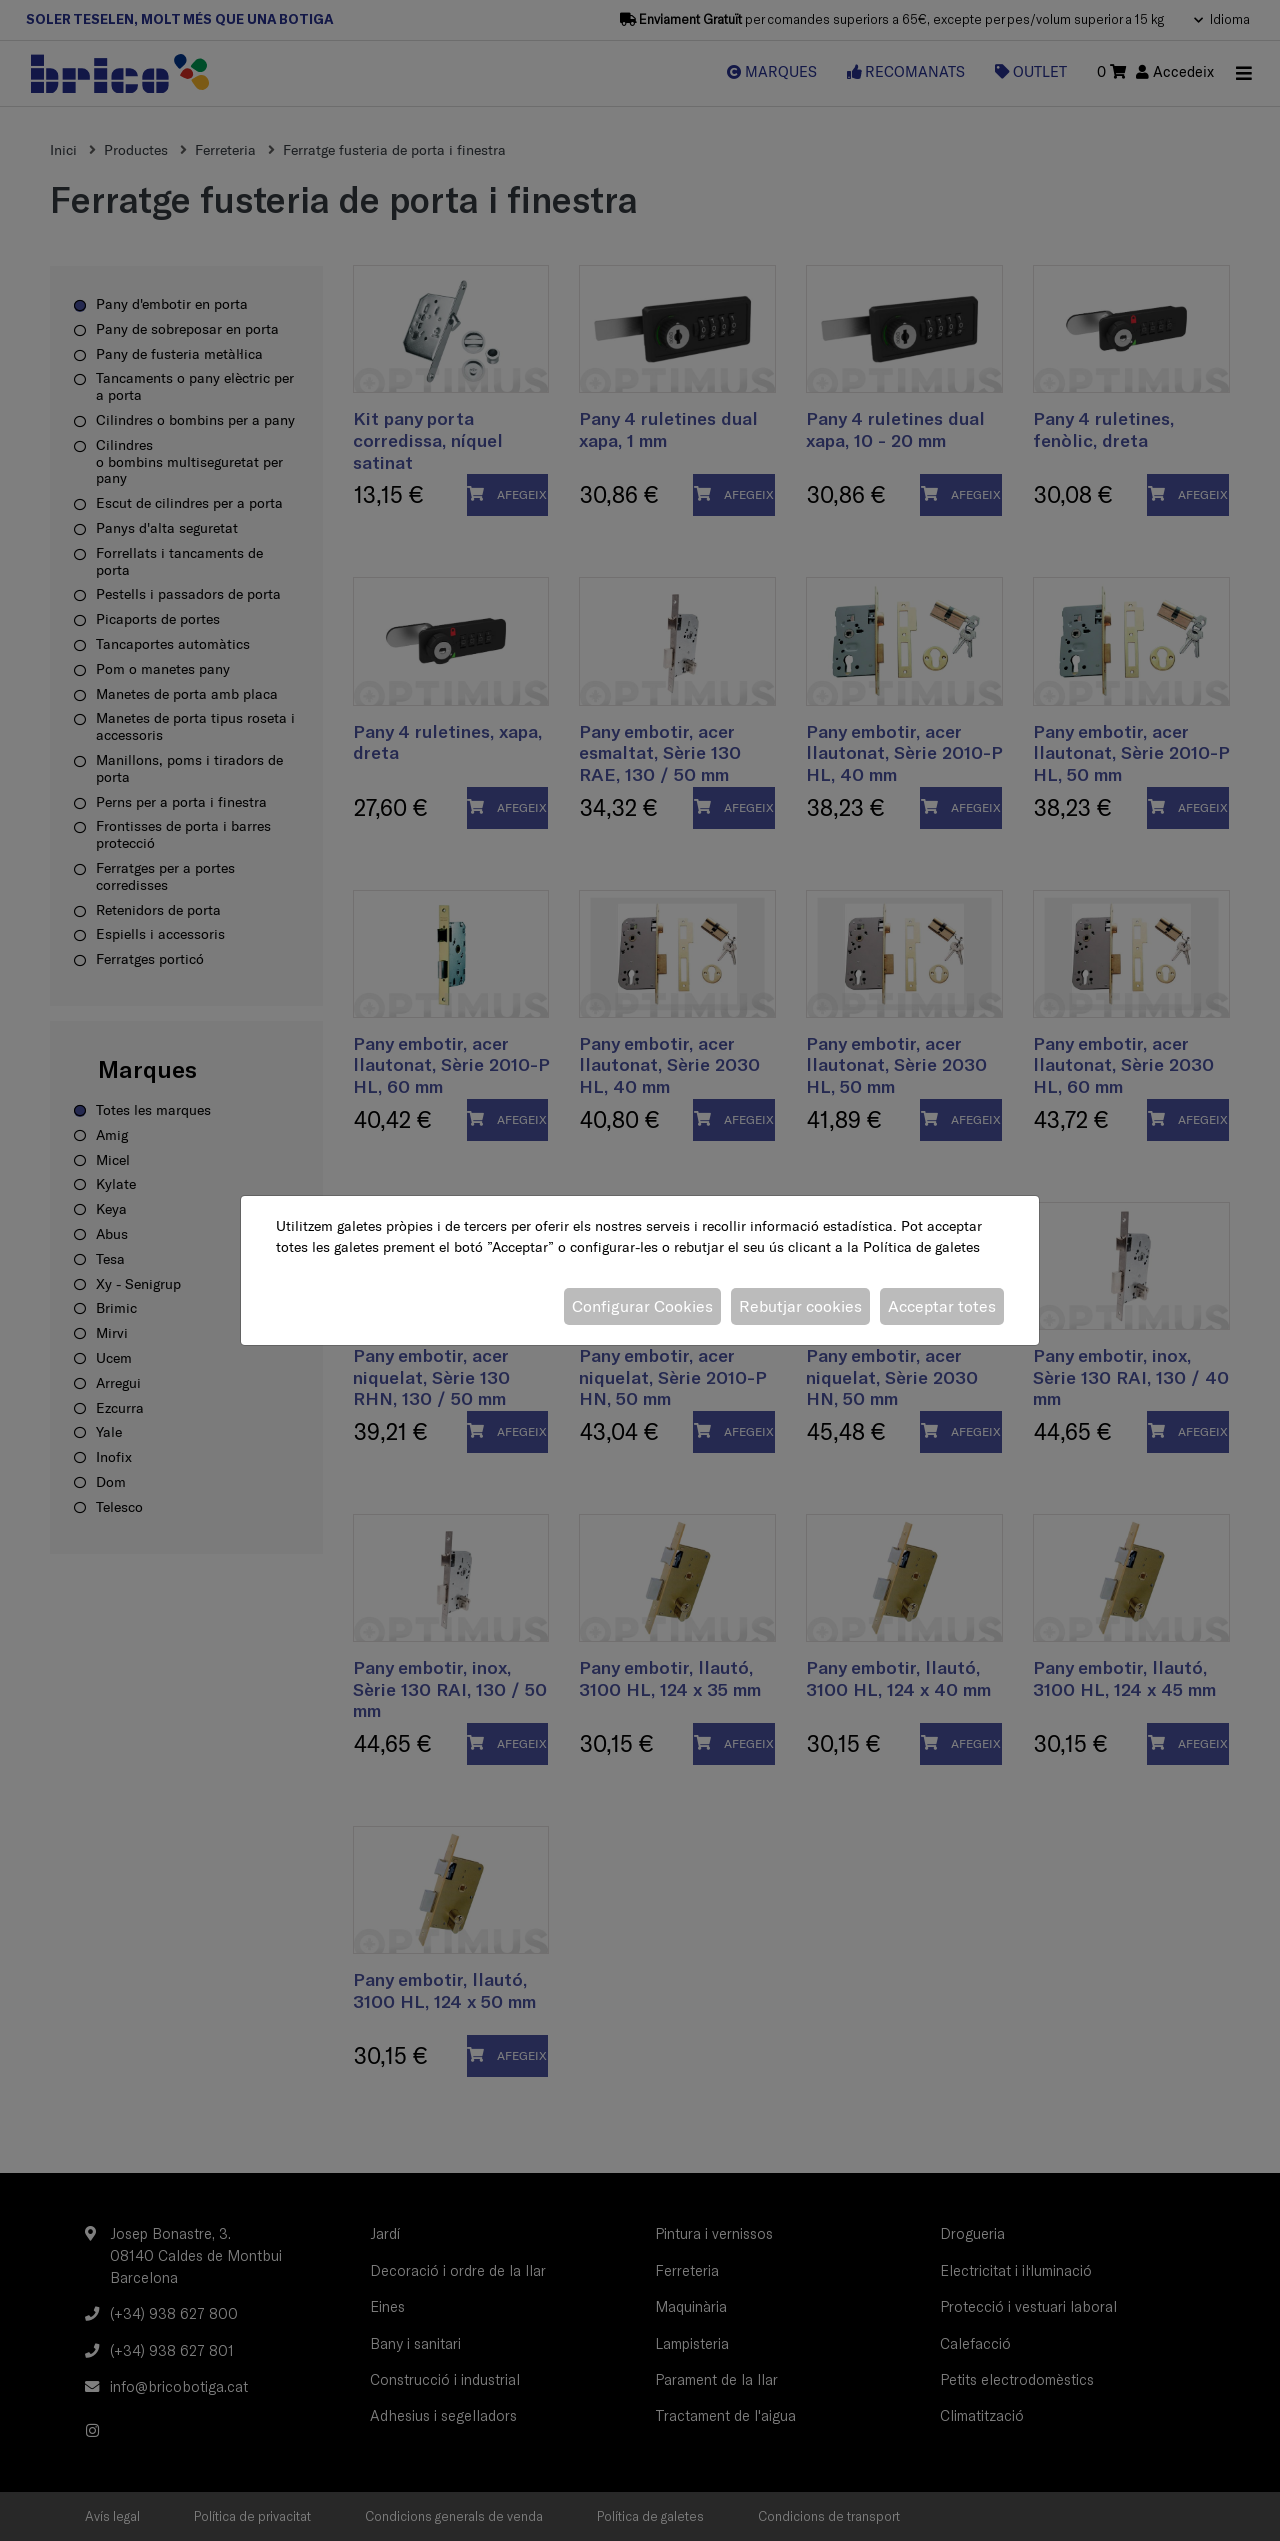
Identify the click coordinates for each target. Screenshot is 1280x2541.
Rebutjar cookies (800, 1306)
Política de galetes (921, 1247)
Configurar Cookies (642, 1306)
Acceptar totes (942, 1306)
